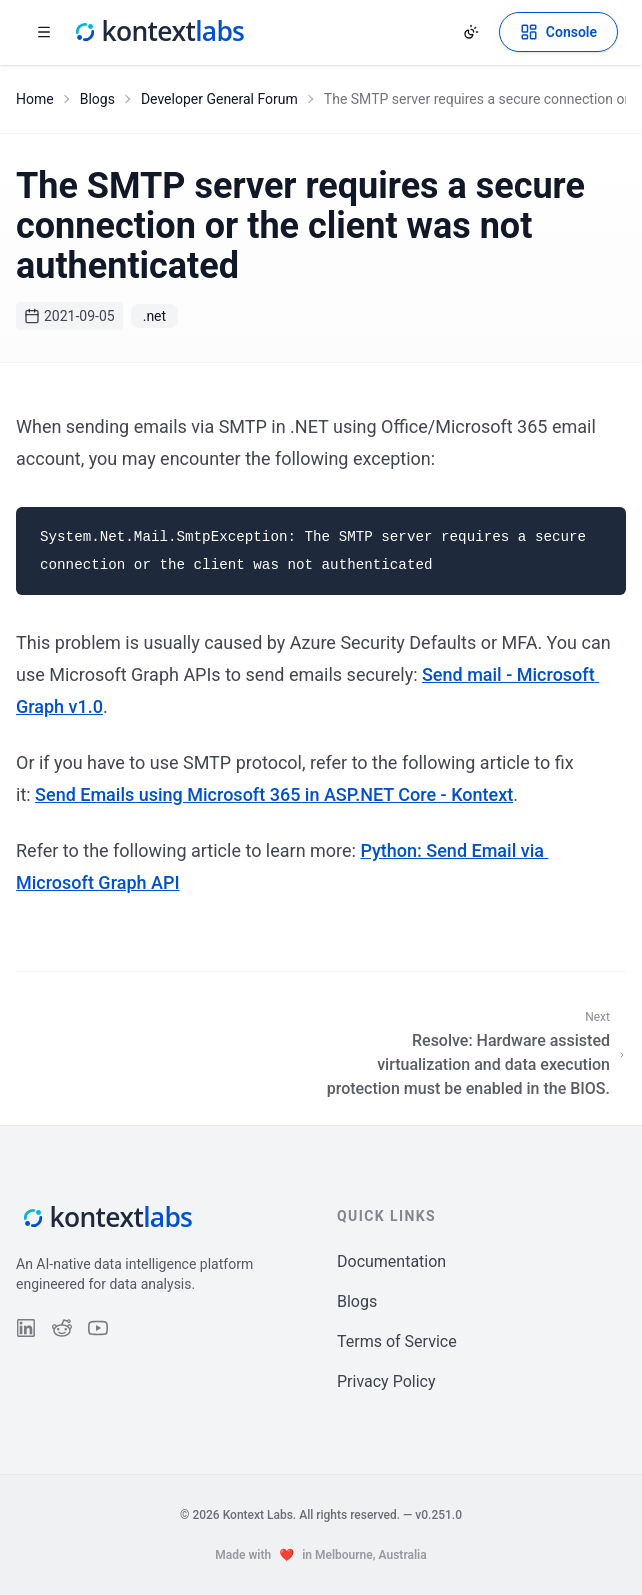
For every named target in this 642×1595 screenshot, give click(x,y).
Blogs (97, 99)
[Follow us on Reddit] (62, 1328)
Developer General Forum (219, 99)
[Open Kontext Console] (558, 32)
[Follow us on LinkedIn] (26, 1328)
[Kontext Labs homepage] (158, 32)
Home (35, 99)
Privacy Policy (386, 1381)
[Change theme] (471, 32)
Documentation (391, 1261)
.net (154, 316)
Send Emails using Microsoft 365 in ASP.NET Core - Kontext (274, 794)
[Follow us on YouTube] (98, 1328)
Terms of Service (397, 1341)
